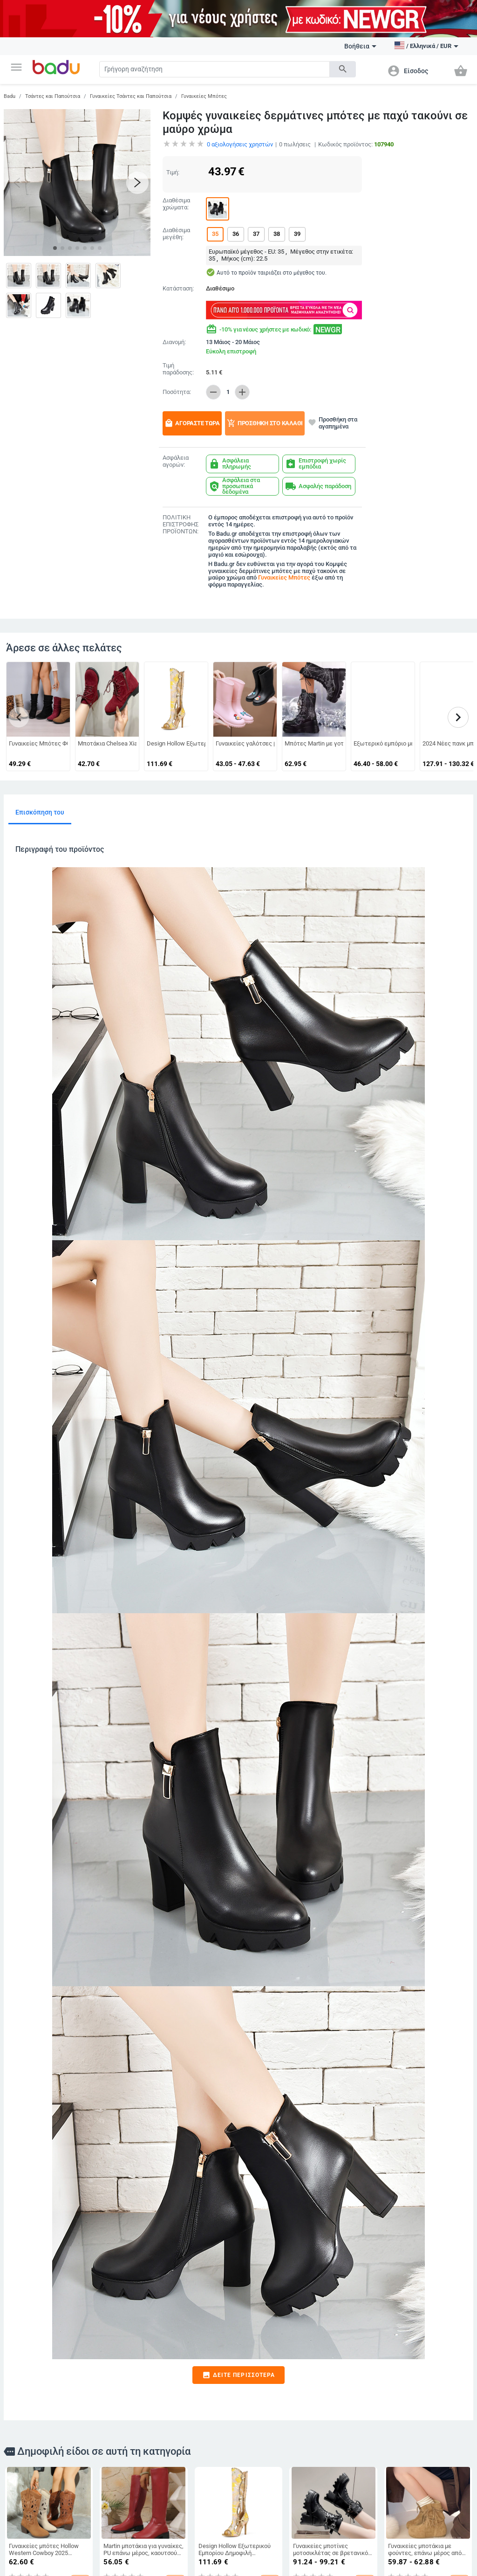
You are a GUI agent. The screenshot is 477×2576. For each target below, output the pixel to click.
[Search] (214, 69)
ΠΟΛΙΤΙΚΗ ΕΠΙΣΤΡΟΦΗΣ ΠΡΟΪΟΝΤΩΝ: (180, 524)
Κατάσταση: (178, 288)
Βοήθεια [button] (360, 46)
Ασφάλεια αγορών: (176, 461)
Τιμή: (172, 172)
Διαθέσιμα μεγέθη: (176, 234)
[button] (16, 67)
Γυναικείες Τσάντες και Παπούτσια (130, 96)
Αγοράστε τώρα (192, 423)
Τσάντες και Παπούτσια (52, 96)
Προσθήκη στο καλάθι (265, 423)
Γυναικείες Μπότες (204, 96)
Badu (9, 96)
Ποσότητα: (177, 392)
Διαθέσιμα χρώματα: (176, 204)
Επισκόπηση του (39, 812)
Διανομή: (174, 342)
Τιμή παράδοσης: (178, 369)
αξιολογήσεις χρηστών (240, 144)
